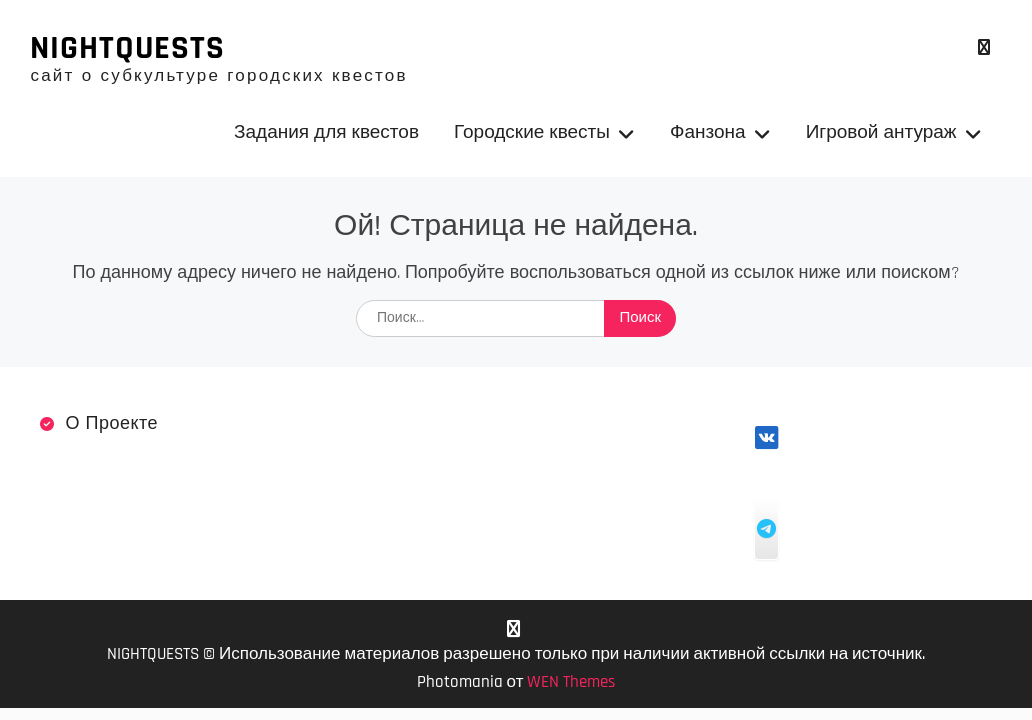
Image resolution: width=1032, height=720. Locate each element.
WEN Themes (571, 682)
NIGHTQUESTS (127, 48)
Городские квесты (532, 132)
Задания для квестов (326, 132)
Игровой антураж (881, 132)
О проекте (111, 423)
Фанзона (708, 132)
